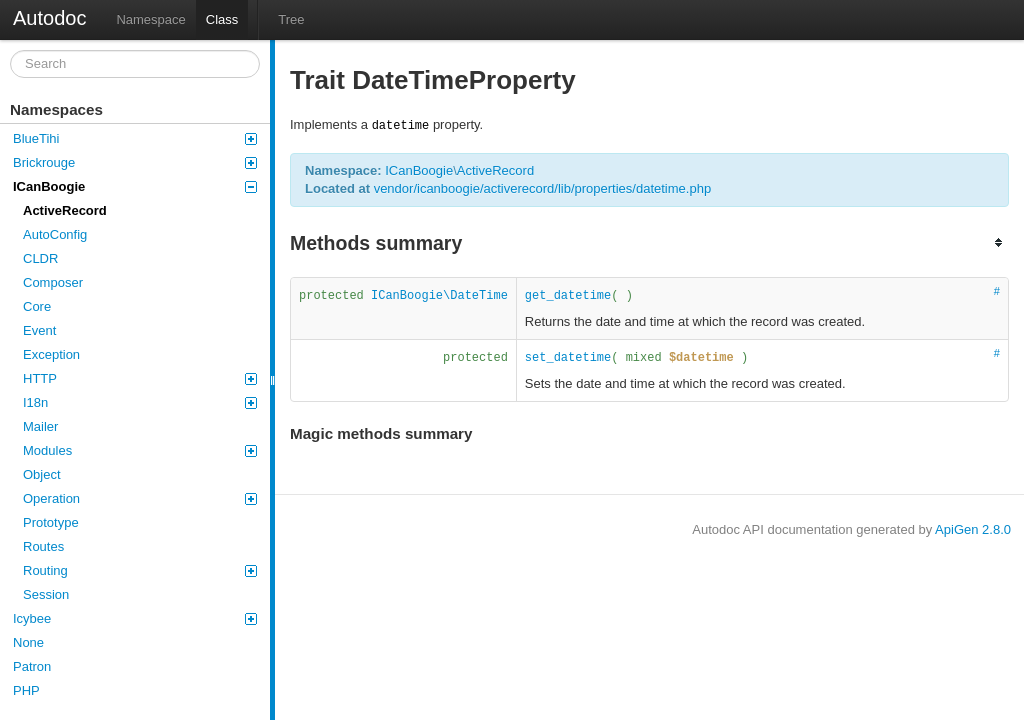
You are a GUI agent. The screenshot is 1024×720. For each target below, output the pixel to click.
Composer (53, 282)
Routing (140, 570)
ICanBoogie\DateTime (439, 296)
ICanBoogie (135, 186)
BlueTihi (135, 138)
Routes (43, 546)
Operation (140, 498)
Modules (140, 450)
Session (46, 594)
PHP (26, 690)
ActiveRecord (65, 210)
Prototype (51, 522)
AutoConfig (55, 234)
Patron (32, 666)
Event (39, 330)
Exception (51, 354)
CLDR (40, 258)
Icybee (135, 618)
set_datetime (568, 358)
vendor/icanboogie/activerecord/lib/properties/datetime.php (542, 188)
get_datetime (568, 296)
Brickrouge (135, 162)
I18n (140, 402)
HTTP (140, 378)
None (28, 642)
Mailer (40, 426)
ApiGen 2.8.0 (973, 529)
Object (42, 474)
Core (37, 306)
